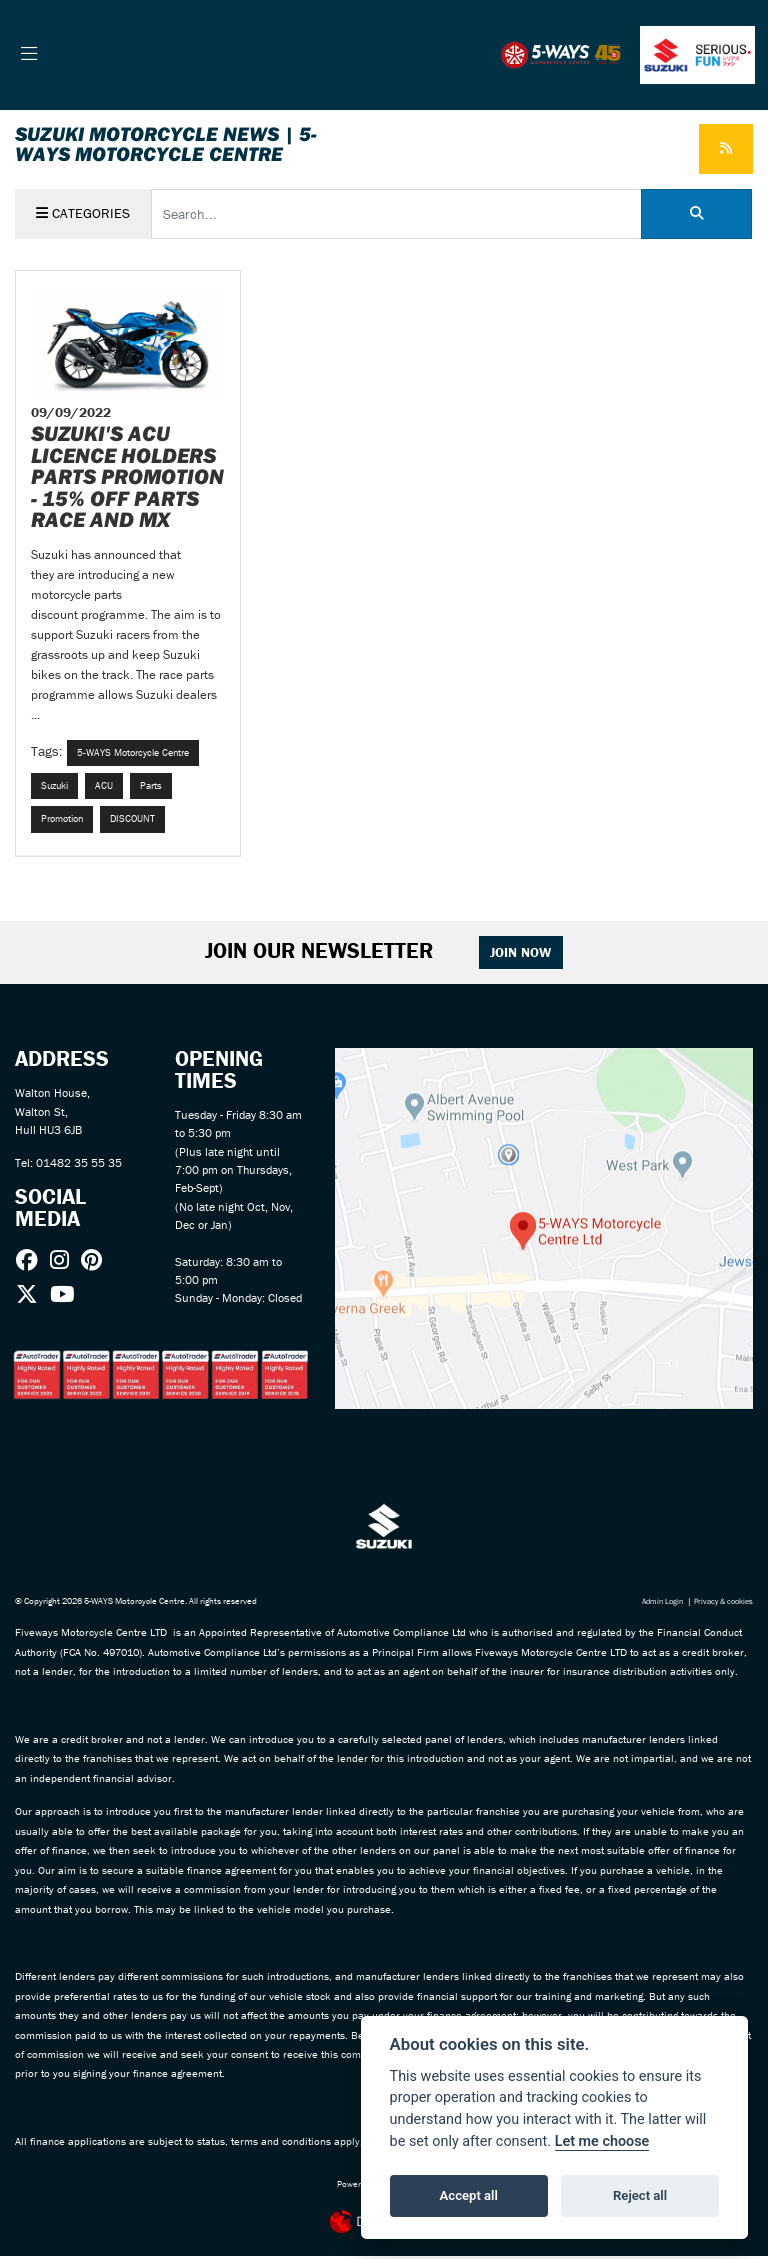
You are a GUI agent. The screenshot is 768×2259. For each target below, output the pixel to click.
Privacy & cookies (719, 1605)
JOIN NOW (523, 956)
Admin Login (652, 1605)
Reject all (640, 2195)
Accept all (469, 2195)
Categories (83, 214)
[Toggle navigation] (30, 55)
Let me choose (602, 2141)
